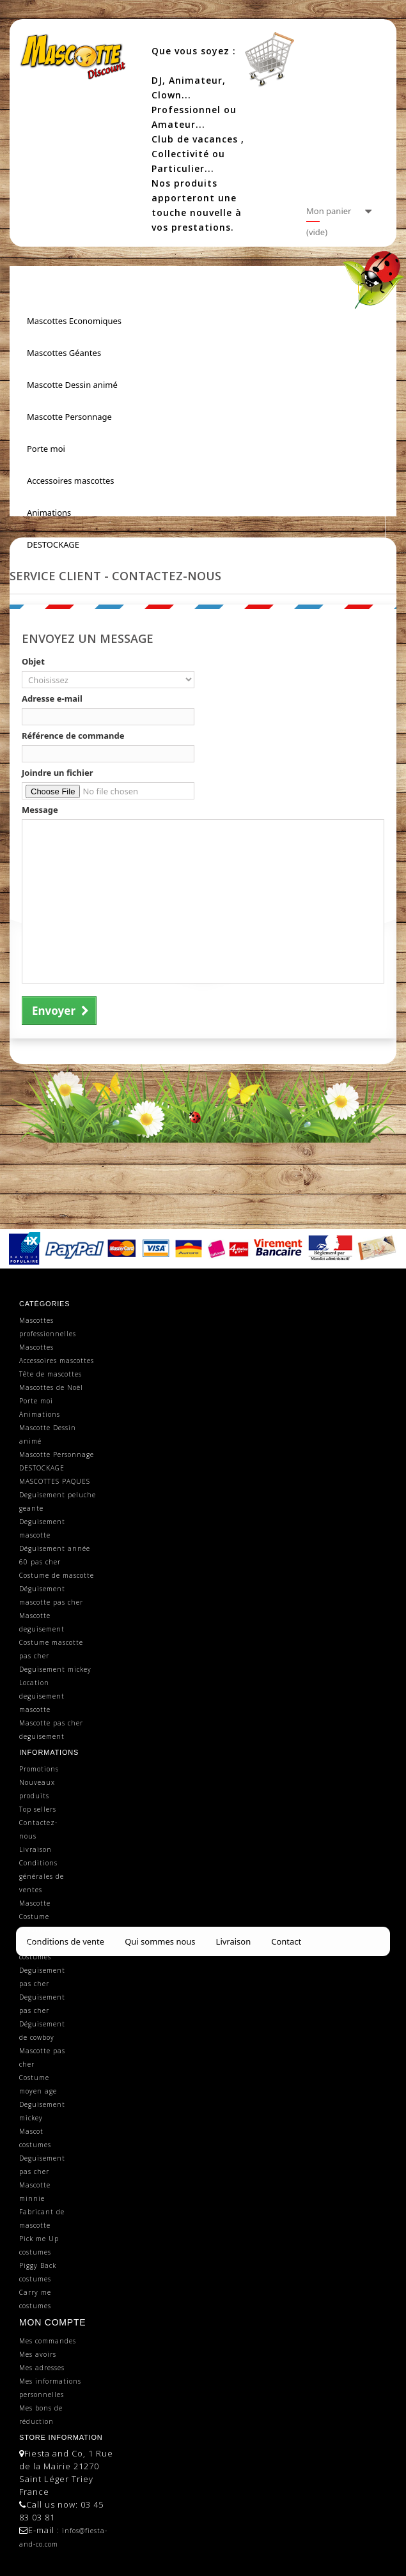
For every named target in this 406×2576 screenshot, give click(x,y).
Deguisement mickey (55, 1669)
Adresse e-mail (52, 698)
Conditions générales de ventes (41, 1876)
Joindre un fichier (57, 772)
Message (40, 809)
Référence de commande (73, 735)
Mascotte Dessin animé (72, 384)
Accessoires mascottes (70, 480)
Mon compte (52, 2322)
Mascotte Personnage (69, 416)
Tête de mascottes (50, 1373)
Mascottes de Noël (51, 1387)
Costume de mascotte (56, 1575)
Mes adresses (42, 2367)
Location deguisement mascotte (42, 1696)
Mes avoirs (37, 2354)
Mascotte (35, 1903)
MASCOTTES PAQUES (54, 1481)
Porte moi (46, 448)
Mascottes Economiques (74, 321)
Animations (49, 512)
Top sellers (37, 1809)
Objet (33, 661)
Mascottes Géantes (64, 353)
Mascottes (36, 1347)
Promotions (39, 1768)
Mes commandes (47, 2340)
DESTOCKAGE (53, 544)
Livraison (35, 1849)
